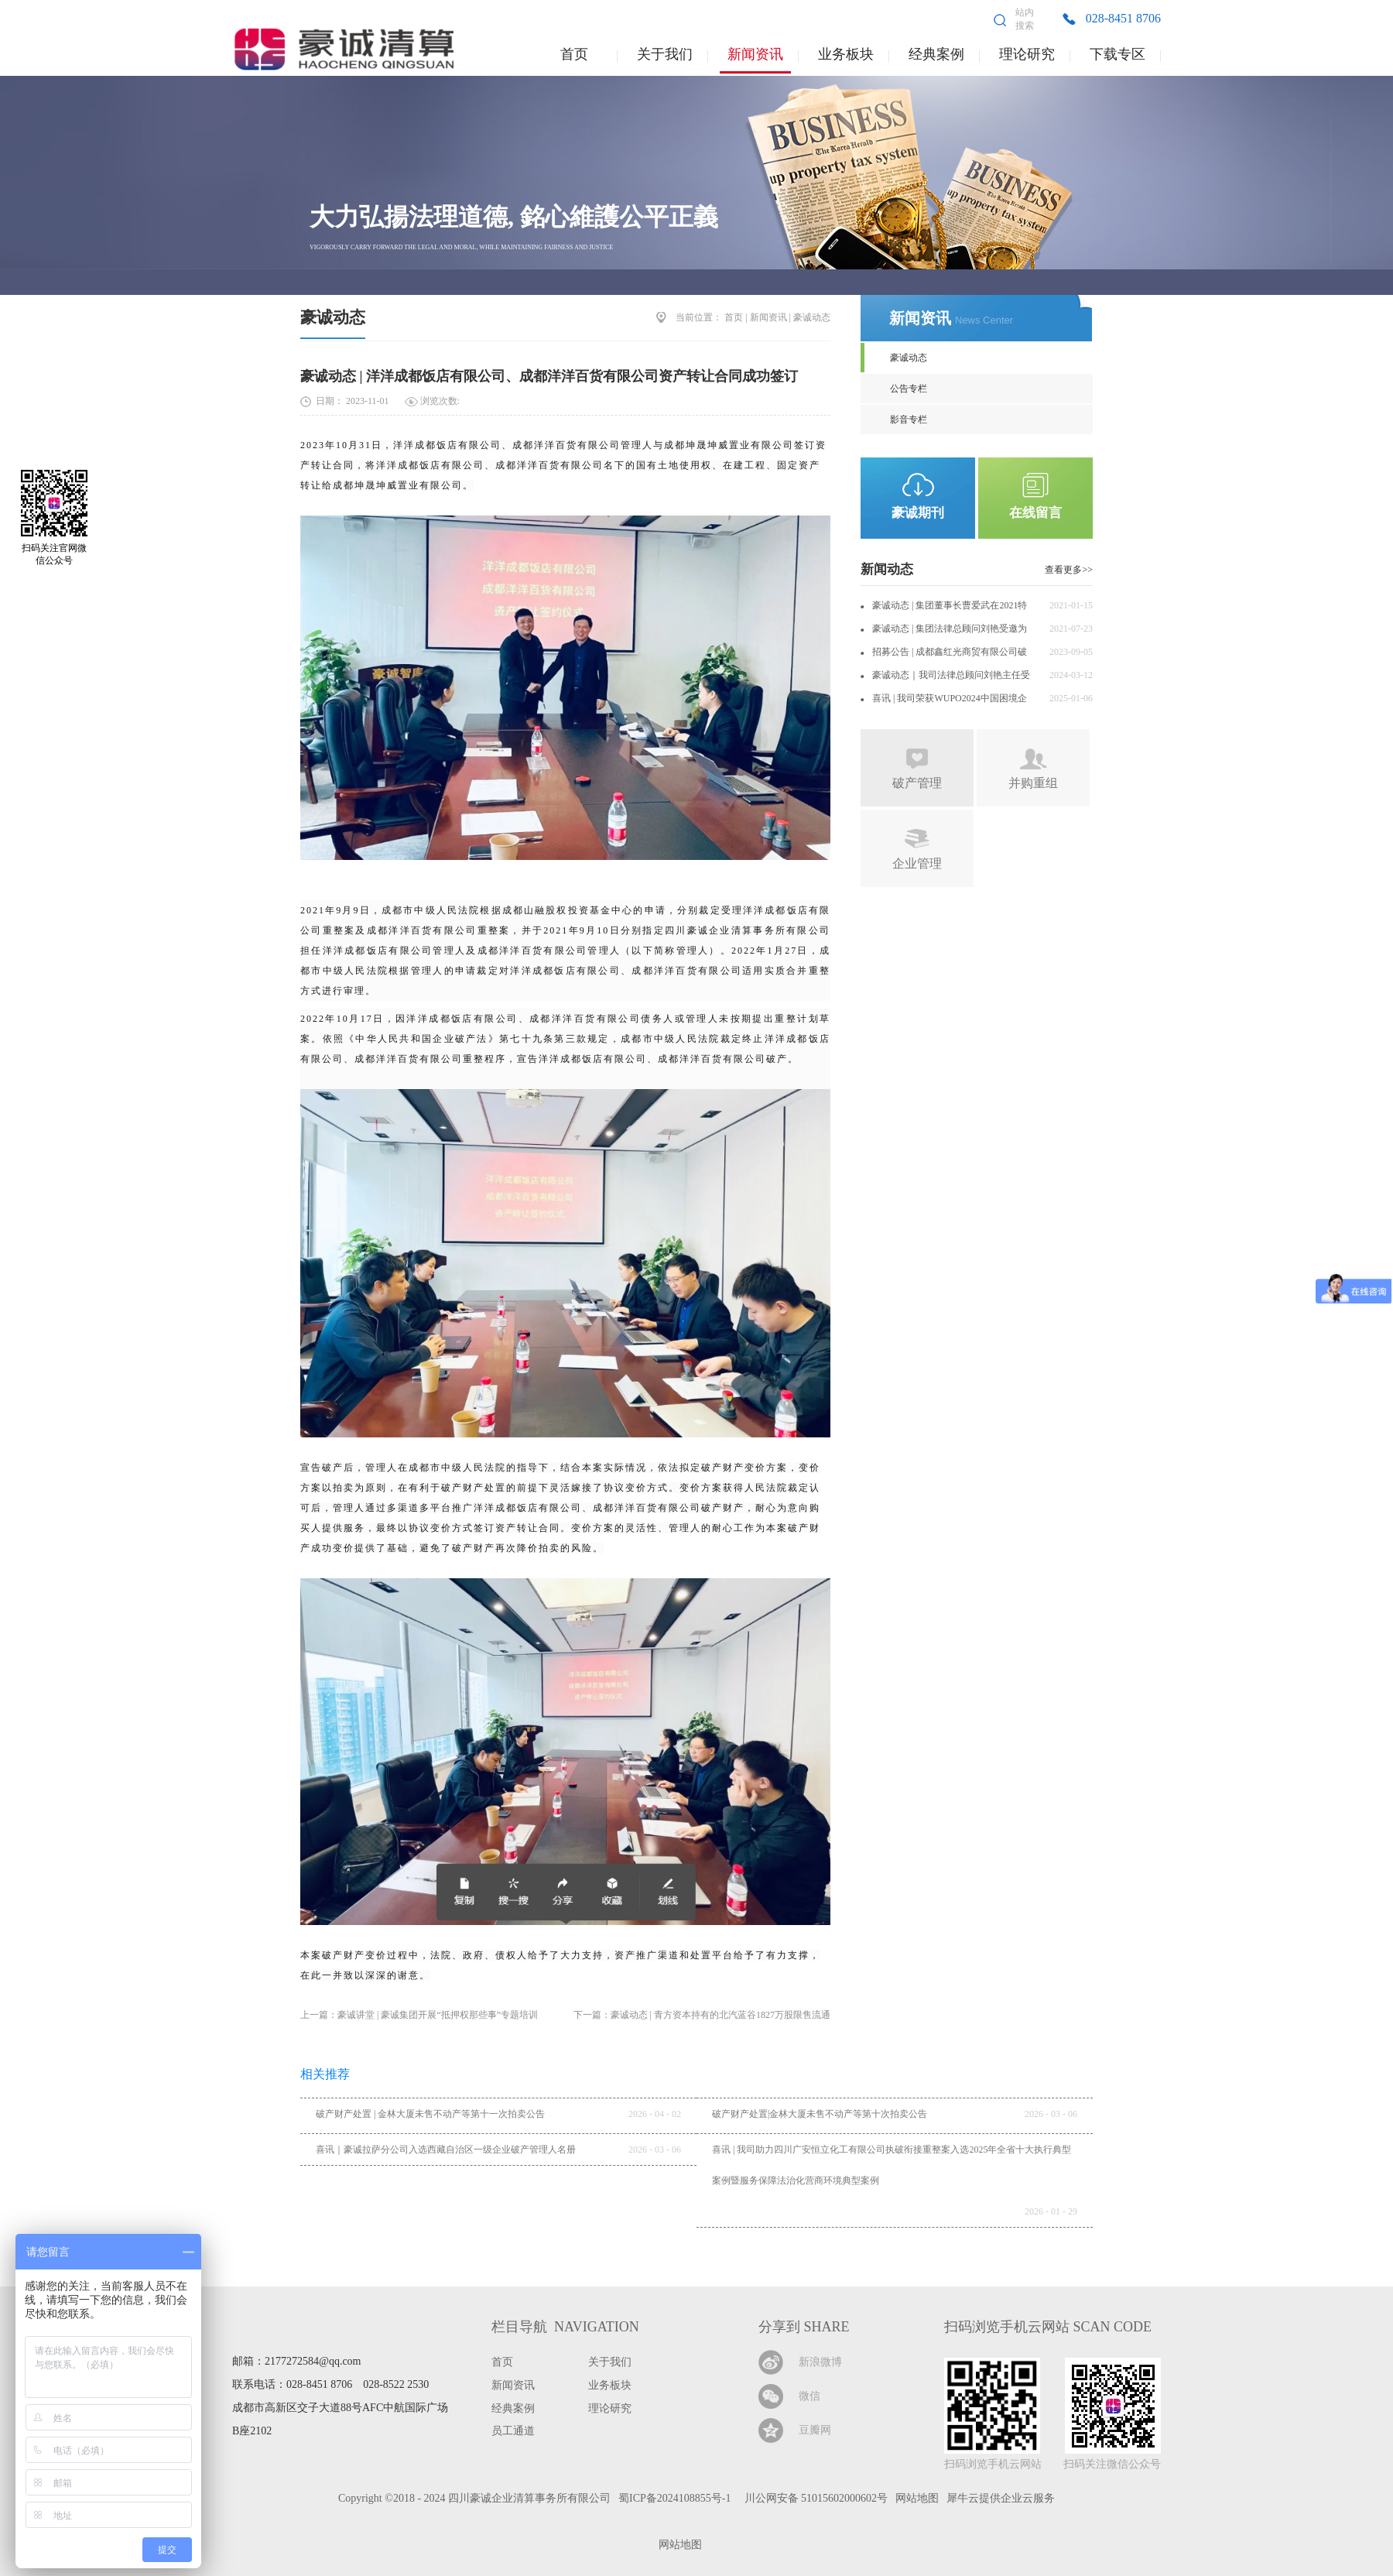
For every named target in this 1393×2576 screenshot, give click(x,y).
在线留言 (1035, 512)
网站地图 (677, 2544)
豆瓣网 (815, 2430)
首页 (574, 54)
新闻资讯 (768, 317)
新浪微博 (820, 2362)
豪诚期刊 (918, 512)
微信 (809, 2396)
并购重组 (1033, 783)
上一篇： (419, 2014)
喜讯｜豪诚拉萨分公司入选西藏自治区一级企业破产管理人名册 (446, 2149)
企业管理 (917, 863)
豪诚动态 (332, 317)
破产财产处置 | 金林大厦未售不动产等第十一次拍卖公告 (430, 2113)
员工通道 (513, 2431)
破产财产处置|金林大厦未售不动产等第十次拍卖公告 (819, 2113)
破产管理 (917, 783)
